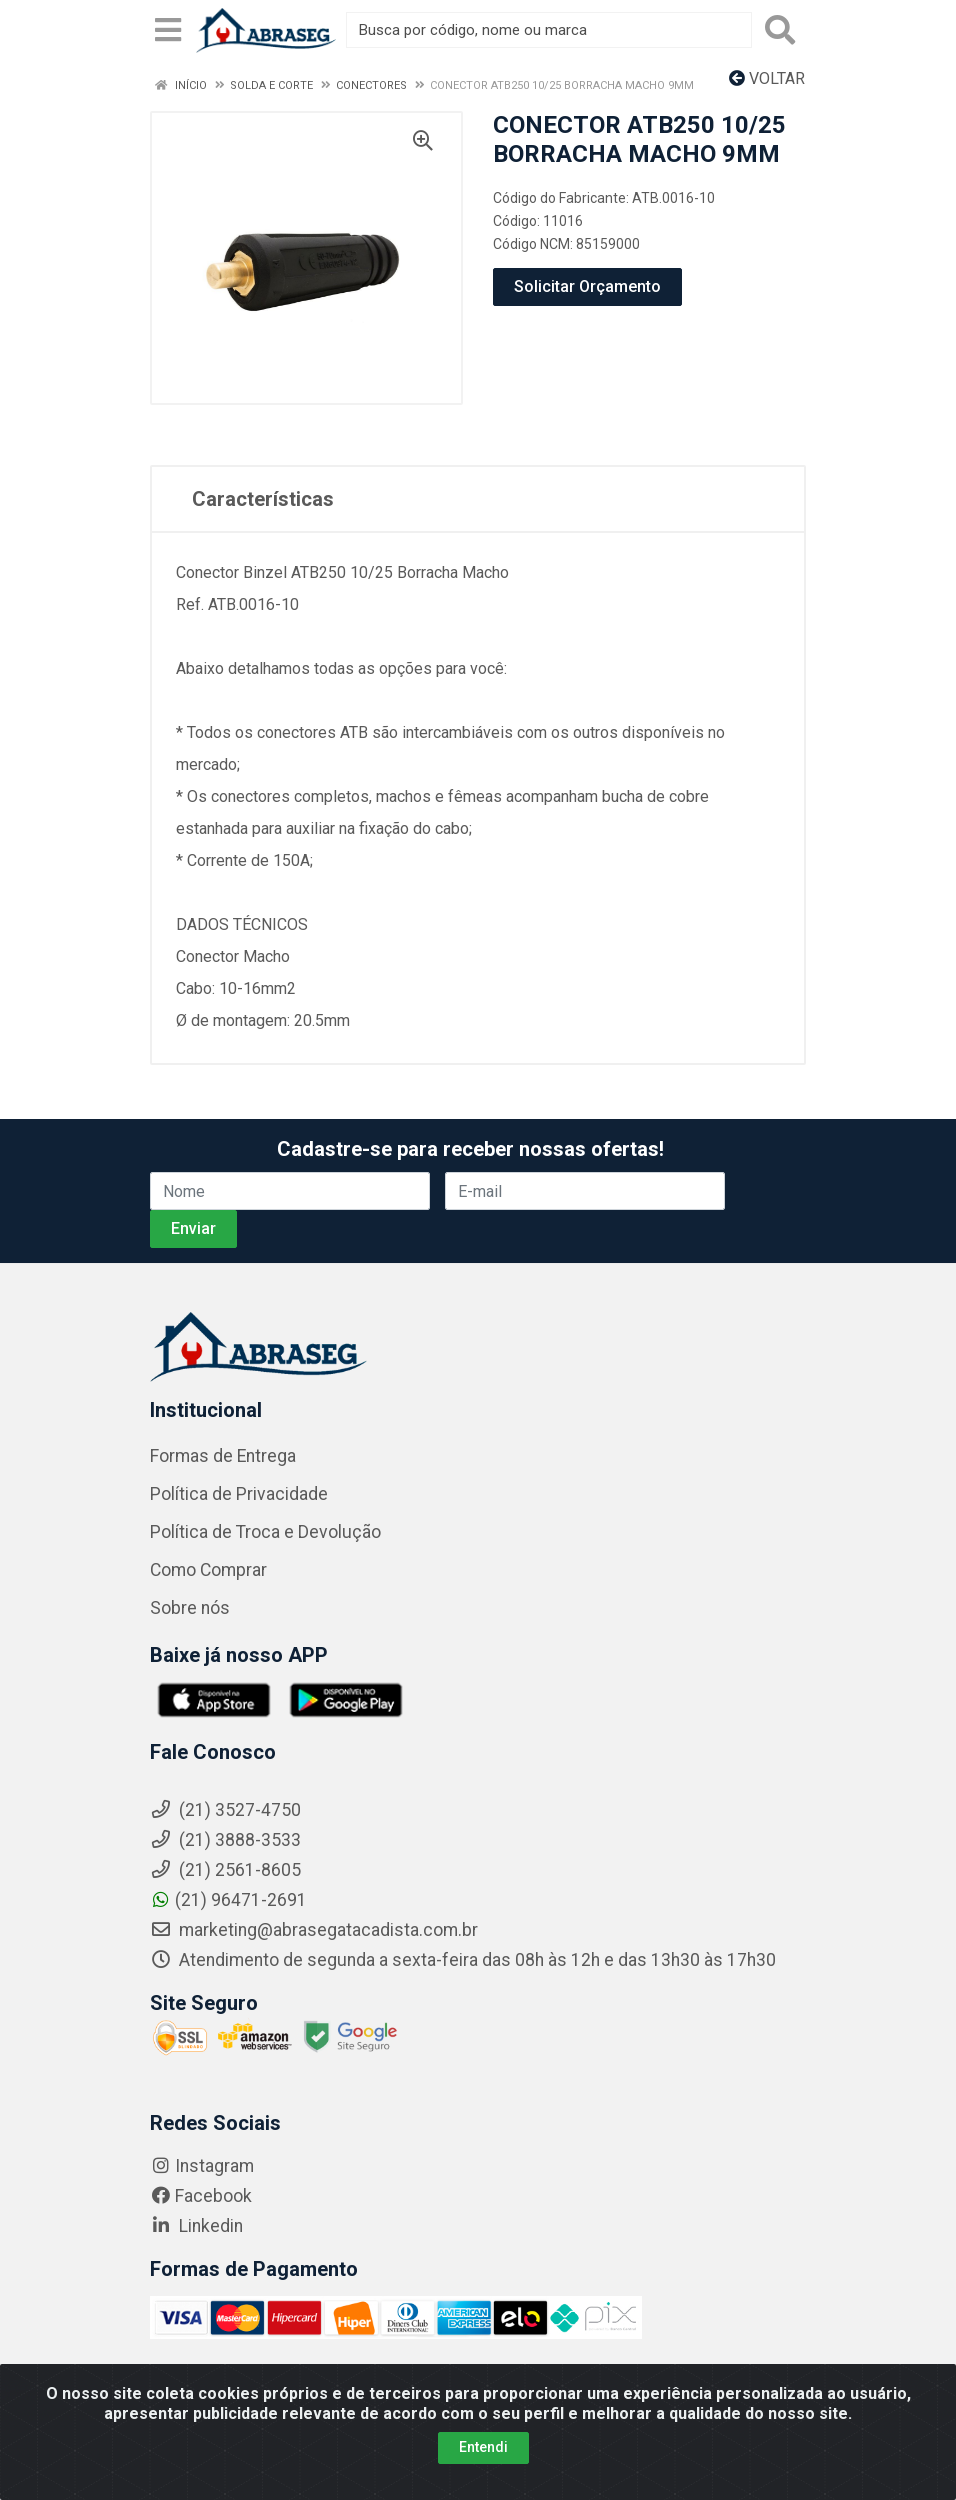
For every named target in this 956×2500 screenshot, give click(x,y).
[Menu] (168, 30)
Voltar (767, 78)
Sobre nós (190, 1608)
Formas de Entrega (223, 1456)
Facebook (201, 2196)
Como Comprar (208, 1570)
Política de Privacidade (239, 1494)
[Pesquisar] (780, 30)
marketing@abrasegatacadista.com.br (314, 1930)
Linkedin (196, 2226)
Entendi (483, 2451)
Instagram (202, 2166)
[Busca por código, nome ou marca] (549, 30)
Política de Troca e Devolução (265, 1532)
